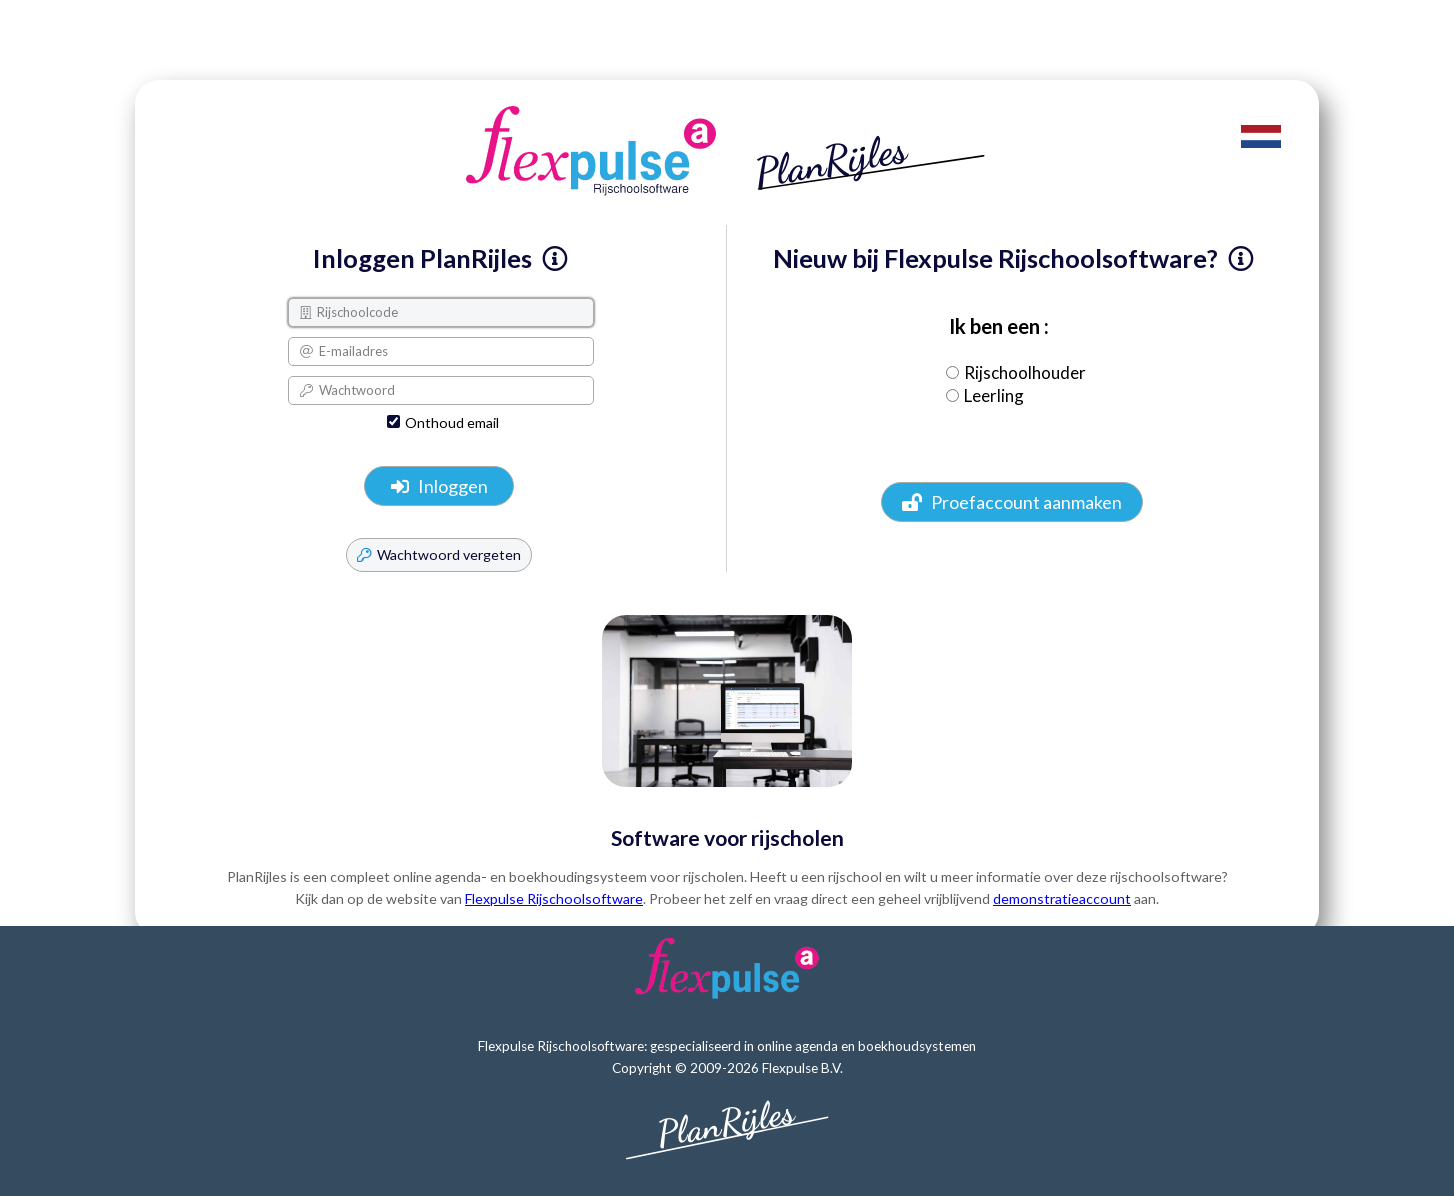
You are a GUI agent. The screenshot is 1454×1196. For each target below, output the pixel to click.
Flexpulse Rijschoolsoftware (554, 898)
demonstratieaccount (1062, 898)
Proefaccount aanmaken (1012, 502)
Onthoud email (452, 422)
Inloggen (439, 486)
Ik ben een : (995, 326)
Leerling (994, 395)
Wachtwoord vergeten (439, 554)
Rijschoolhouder (1025, 372)
